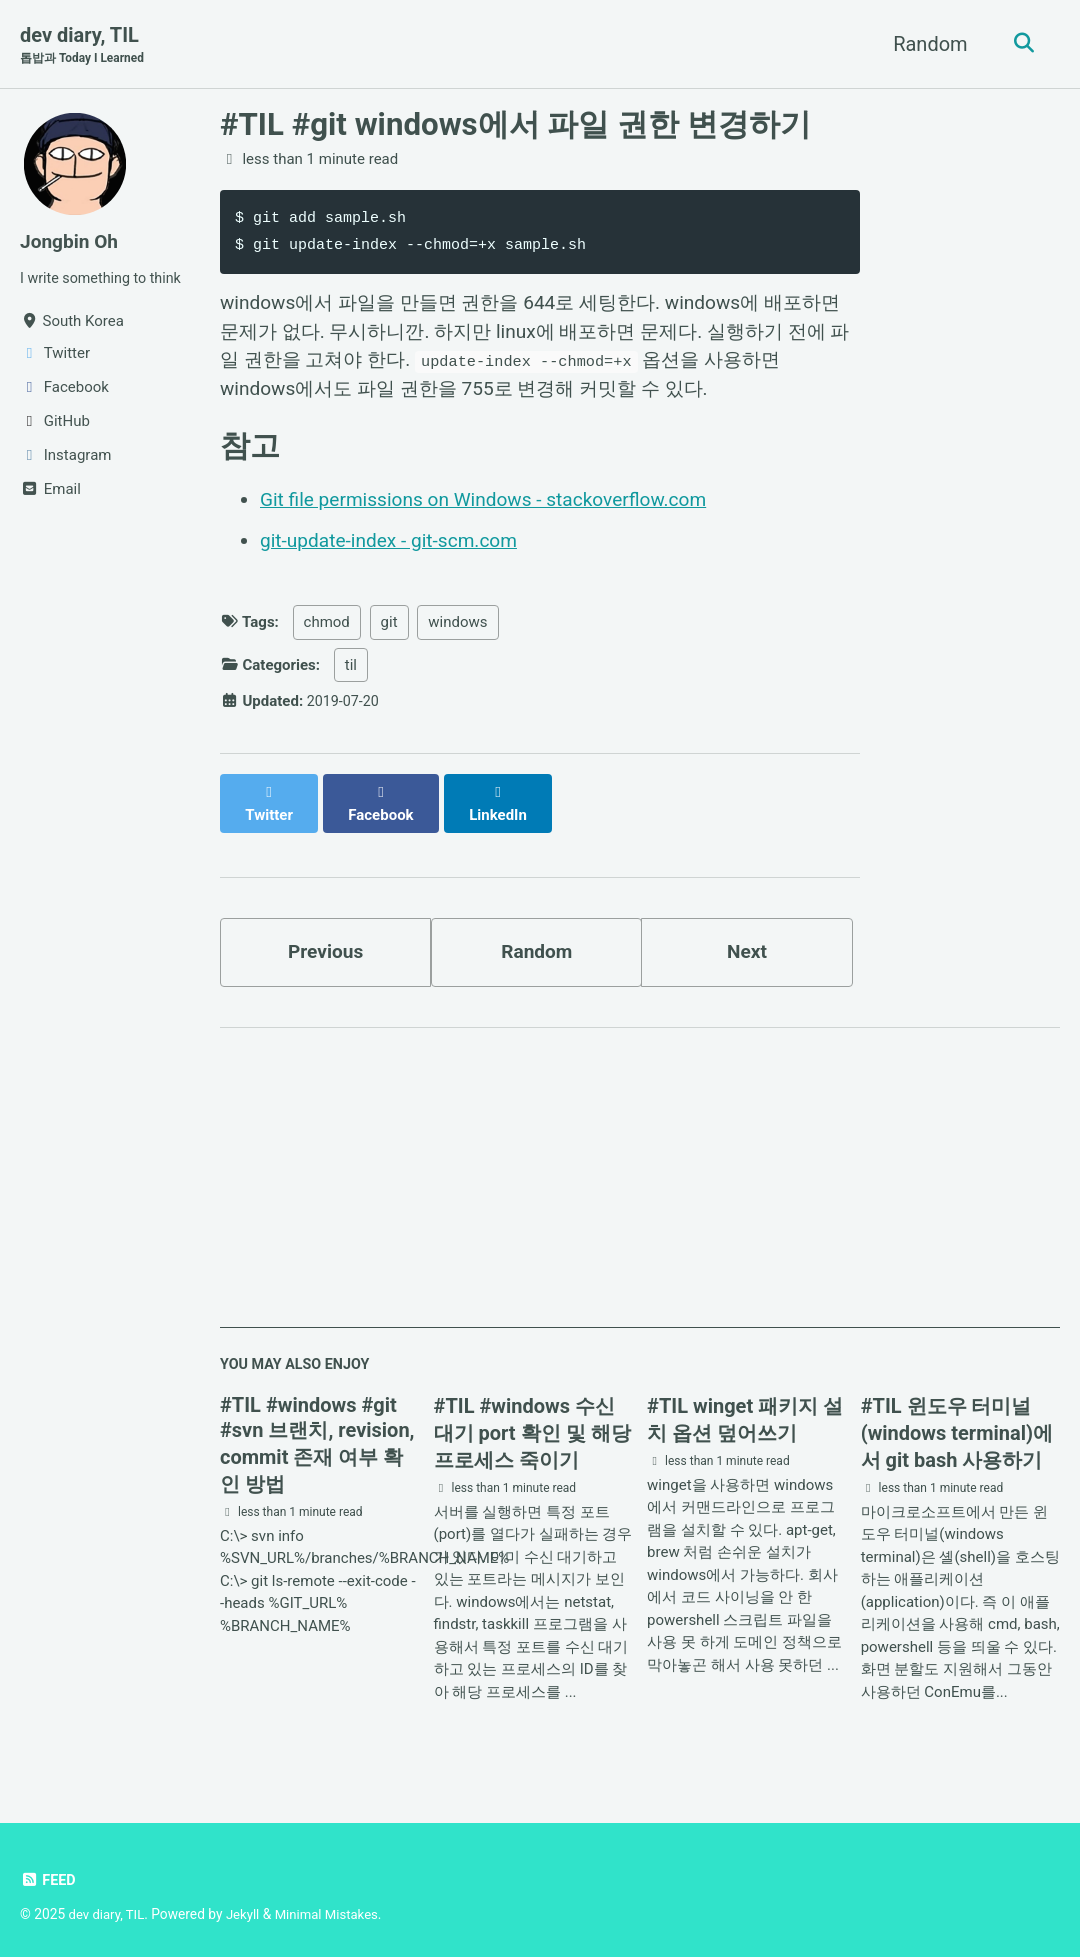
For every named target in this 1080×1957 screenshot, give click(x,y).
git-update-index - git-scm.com (395, 549)
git (389, 631)
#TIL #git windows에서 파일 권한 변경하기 (515, 125)
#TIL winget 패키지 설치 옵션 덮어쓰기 (745, 1411)
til (351, 673)
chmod (327, 631)
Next (747, 940)
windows (457, 631)
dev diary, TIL (85, 46)
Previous (325, 940)
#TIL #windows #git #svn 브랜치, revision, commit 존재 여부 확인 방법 (317, 1436)
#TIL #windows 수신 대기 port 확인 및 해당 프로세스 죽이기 (532, 1425)
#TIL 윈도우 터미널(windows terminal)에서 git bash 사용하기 (957, 1425)
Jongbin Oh (71, 242)
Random (926, 44)
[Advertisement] (640, 1177)
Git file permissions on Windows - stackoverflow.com (494, 509)
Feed (48, 1872)
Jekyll (247, 1906)
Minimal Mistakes (334, 1906)
